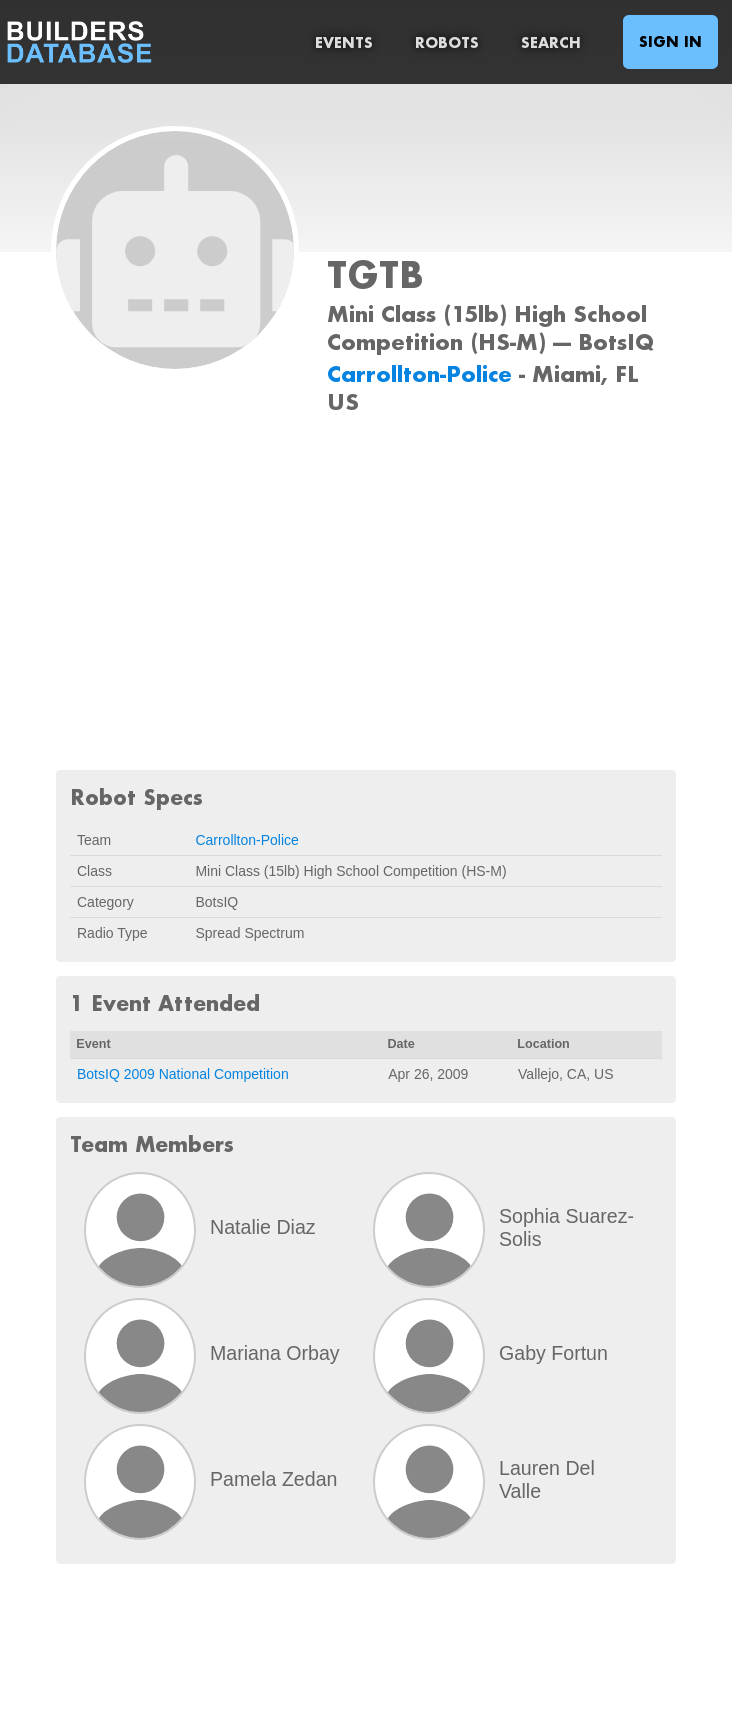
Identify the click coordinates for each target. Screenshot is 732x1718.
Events (344, 42)
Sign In (670, 41)
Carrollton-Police (423, 373)
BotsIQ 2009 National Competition (183, 1074)
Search (551, 42)
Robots (447, 42)
